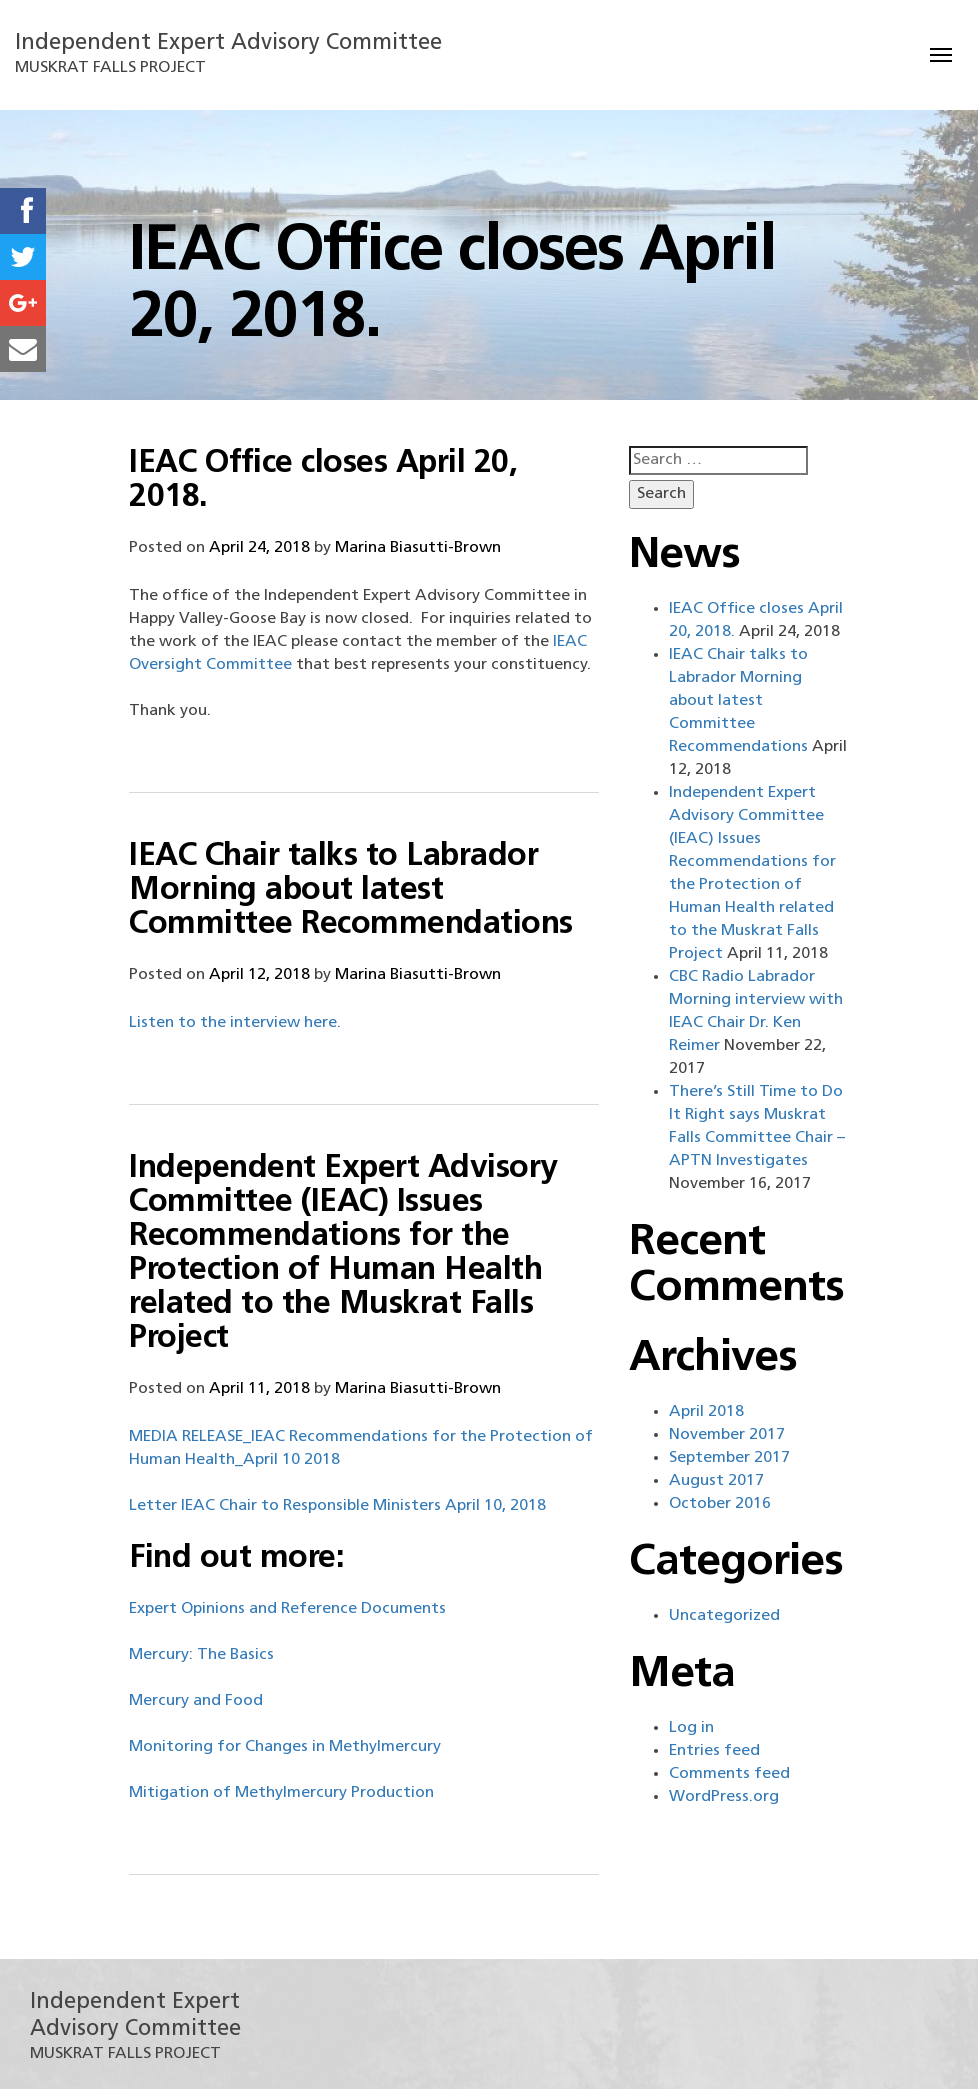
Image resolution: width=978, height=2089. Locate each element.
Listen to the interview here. (235, 1023)
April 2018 (706, 1412)
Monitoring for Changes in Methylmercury (285, 1747)
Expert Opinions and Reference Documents (287, 1609)
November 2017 (727, 1435)
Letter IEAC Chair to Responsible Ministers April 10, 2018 (337, 1506)
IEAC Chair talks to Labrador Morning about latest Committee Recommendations (351, 891)
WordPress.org (724, 1797)
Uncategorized (724, 1616)
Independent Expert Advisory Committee (228, 43)
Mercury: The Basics (201, 1655)
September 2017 (729, 1458)
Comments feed (729, 1774)
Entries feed (714, 1751)
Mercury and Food (196, 1701)
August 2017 (716, 1481)
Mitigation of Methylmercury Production (281, 1793)
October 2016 (720, 1504)
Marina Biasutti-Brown (418, 548)
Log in (691, 1728)
